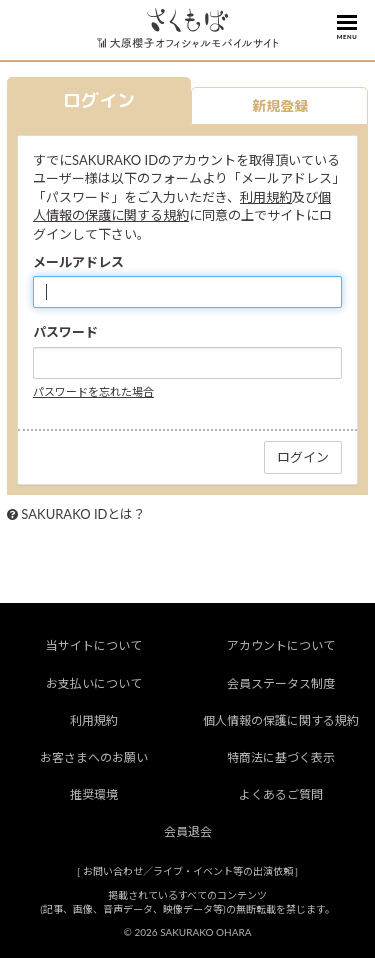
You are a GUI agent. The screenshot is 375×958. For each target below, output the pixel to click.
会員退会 (188, 831)
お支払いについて (94, 683)
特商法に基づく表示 (281, 757)
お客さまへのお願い (94, 757)
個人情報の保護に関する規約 (281, 720)
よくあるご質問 (281, 794)
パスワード (65, 332)
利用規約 (266, 197)
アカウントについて (281, 645)
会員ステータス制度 (281, 683)
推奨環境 (94, 794)
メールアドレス (78, 262)
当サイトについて (94, 645)
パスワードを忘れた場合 (93, 391)
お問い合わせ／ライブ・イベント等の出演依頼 (188, 871)
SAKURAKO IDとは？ (83, 514)
